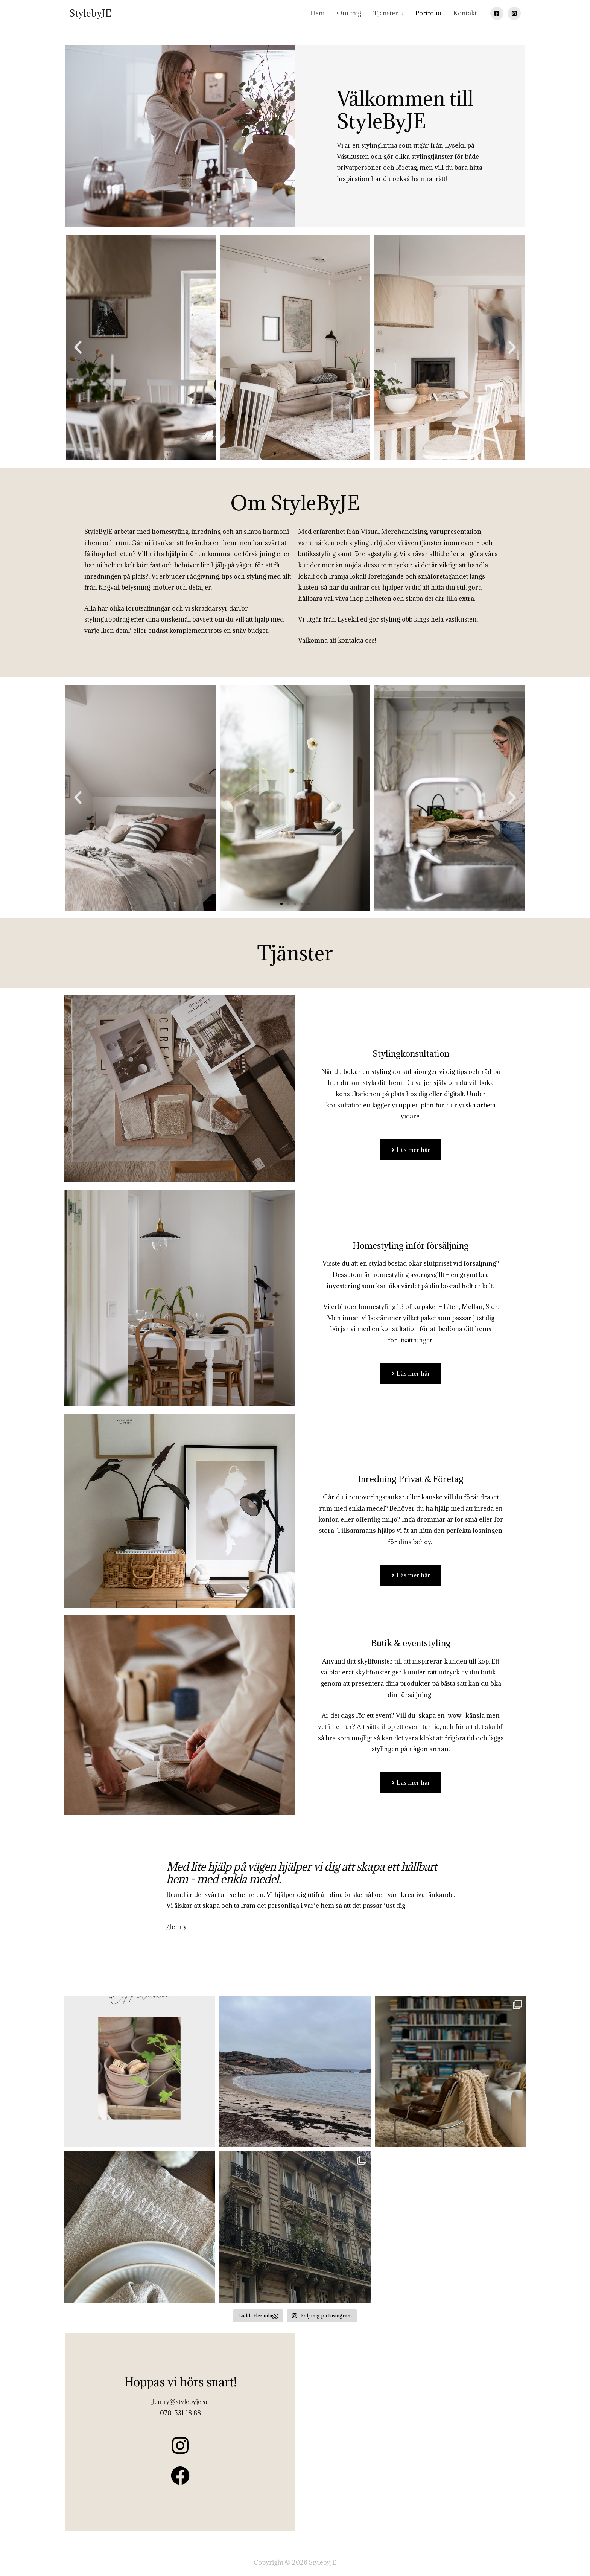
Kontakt (465, 13)
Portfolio (428, 13)
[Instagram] (514, 13)
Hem (317, 13)
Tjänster (385, 13)
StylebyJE (90, 13)
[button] (78, 347)
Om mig (349, 13)
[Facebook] (496, 13)
